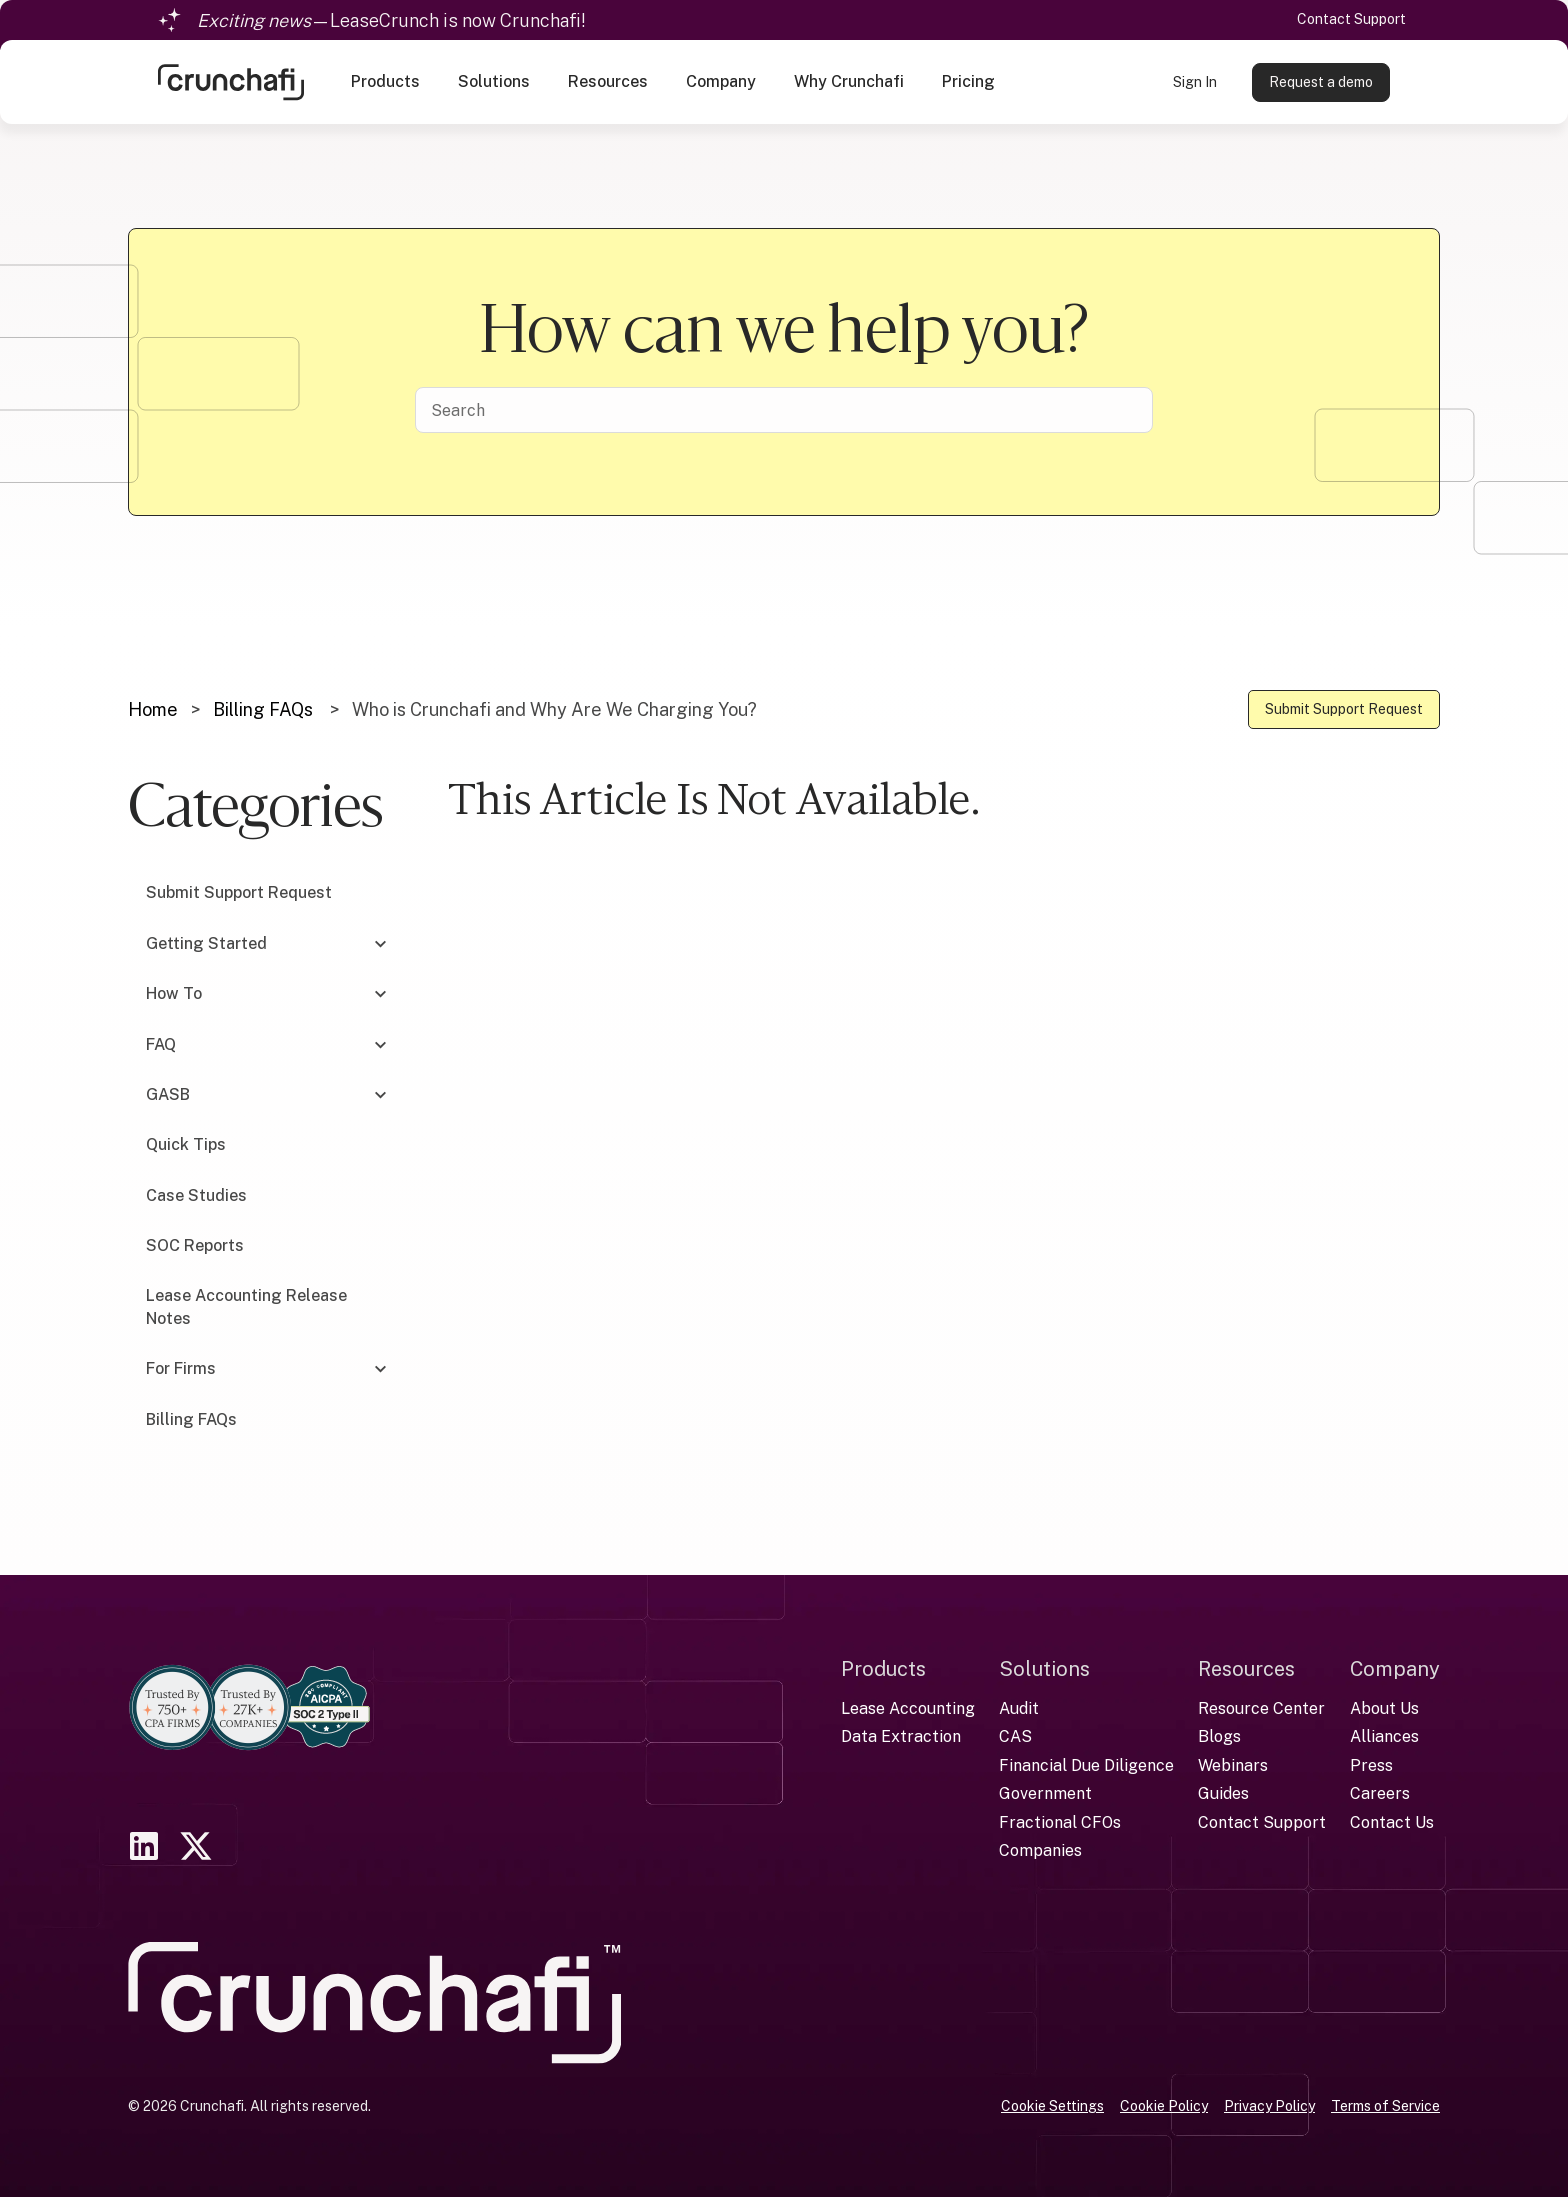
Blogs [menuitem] (1219, 1736)
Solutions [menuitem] (1044, 1669)
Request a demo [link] (1321, 82)
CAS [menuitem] (1015, 1736)
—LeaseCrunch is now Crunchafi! (391, 20)
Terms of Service (1385, 2106)
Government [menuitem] (1045, 1793)
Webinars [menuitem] (1233, 1765)
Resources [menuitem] (1246, 1669)
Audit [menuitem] (1019, 1708)
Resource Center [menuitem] (1261, 1708)
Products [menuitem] (883, 1669)
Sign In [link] (1195, 82)
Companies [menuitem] (1040, 1850)
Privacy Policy (1269, 2106)
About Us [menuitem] (1384, 1708)
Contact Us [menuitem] (1392, 1822)
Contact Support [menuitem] (1262, 1822)
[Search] (784, 410)
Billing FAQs (263, 709)
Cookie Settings (1052, 2106)
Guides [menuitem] (1223, 1793)
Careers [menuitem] (1380, 1793)
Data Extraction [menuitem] (901, 1736)
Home (153, 709)
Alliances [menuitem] (1384, 1736)
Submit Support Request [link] (1344, 709)
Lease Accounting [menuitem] (908, 1708)
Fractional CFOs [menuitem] (1060, 1822)
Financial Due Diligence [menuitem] (1086, 1765)
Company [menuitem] (1395, 1669)
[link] (231, 80)
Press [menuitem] (1371, 1765)
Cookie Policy (1164, 2106)
